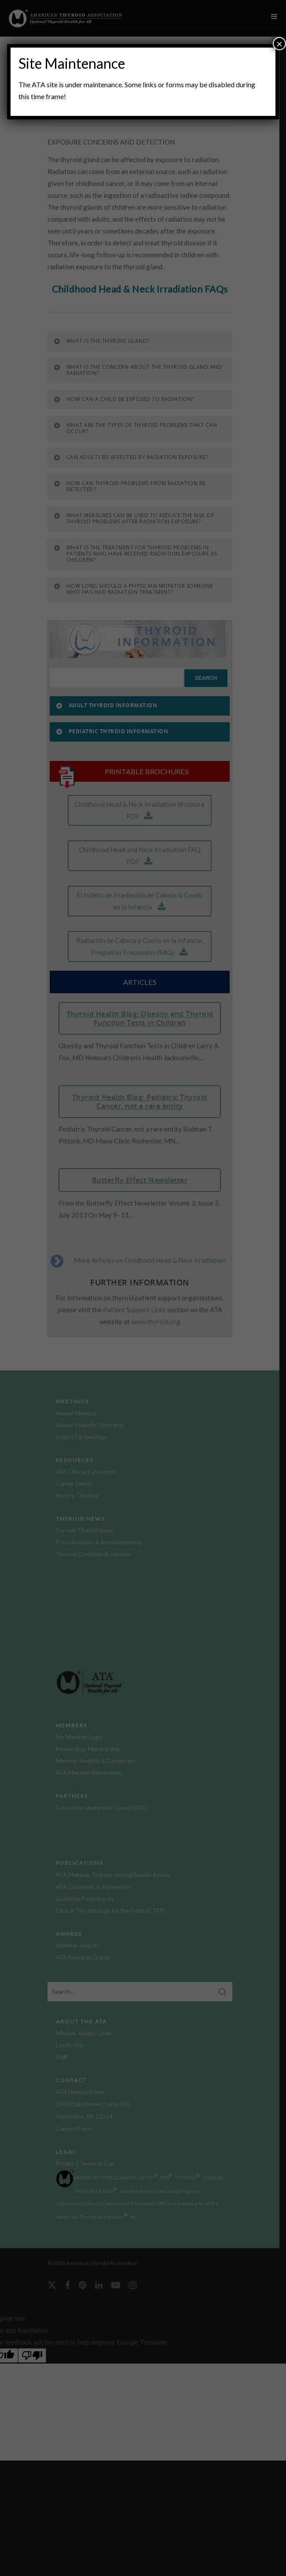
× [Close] (279, 43)
